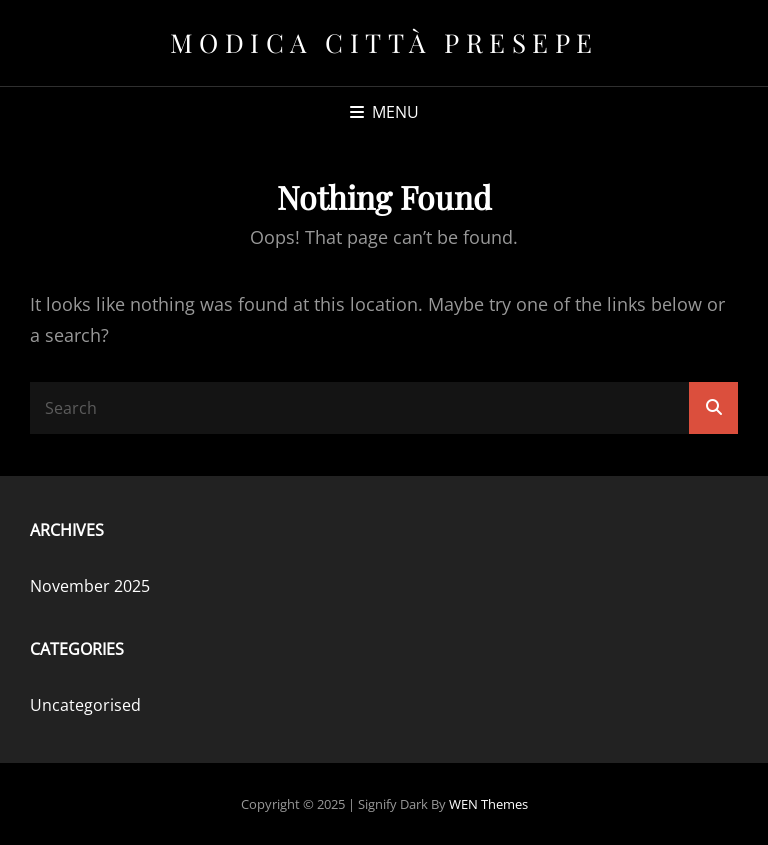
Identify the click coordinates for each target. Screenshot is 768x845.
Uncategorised (85, 705)
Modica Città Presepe (384, 42)
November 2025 (90, 586)
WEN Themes (488, 804)
